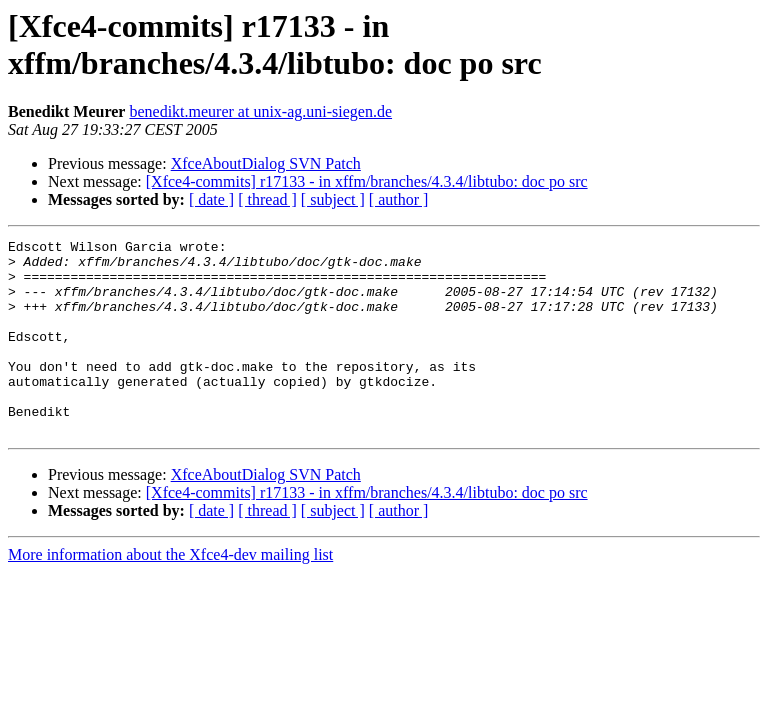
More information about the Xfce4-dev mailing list (170, 593)
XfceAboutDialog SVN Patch (266, 163)
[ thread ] (267, 199)
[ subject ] (333, 199)
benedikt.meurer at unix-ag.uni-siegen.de (260, 111)
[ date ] (211, 199)
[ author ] (399, 199)
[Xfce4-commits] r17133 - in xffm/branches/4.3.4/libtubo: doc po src (367, 181)
